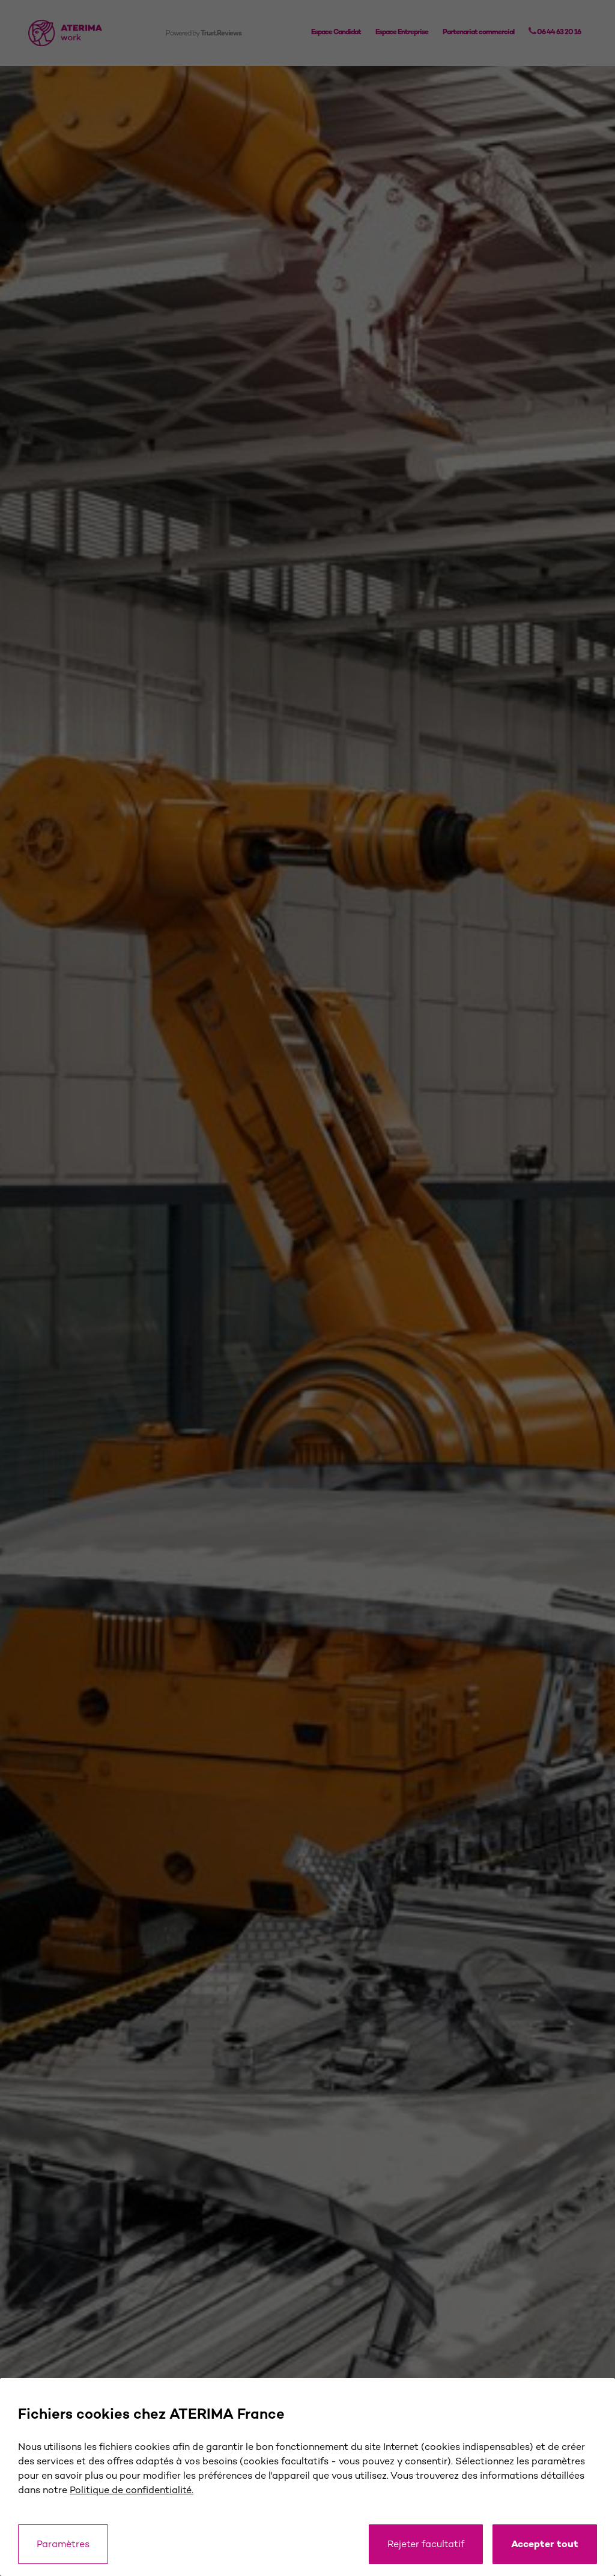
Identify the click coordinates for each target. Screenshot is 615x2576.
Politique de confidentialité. (131, 2490)
